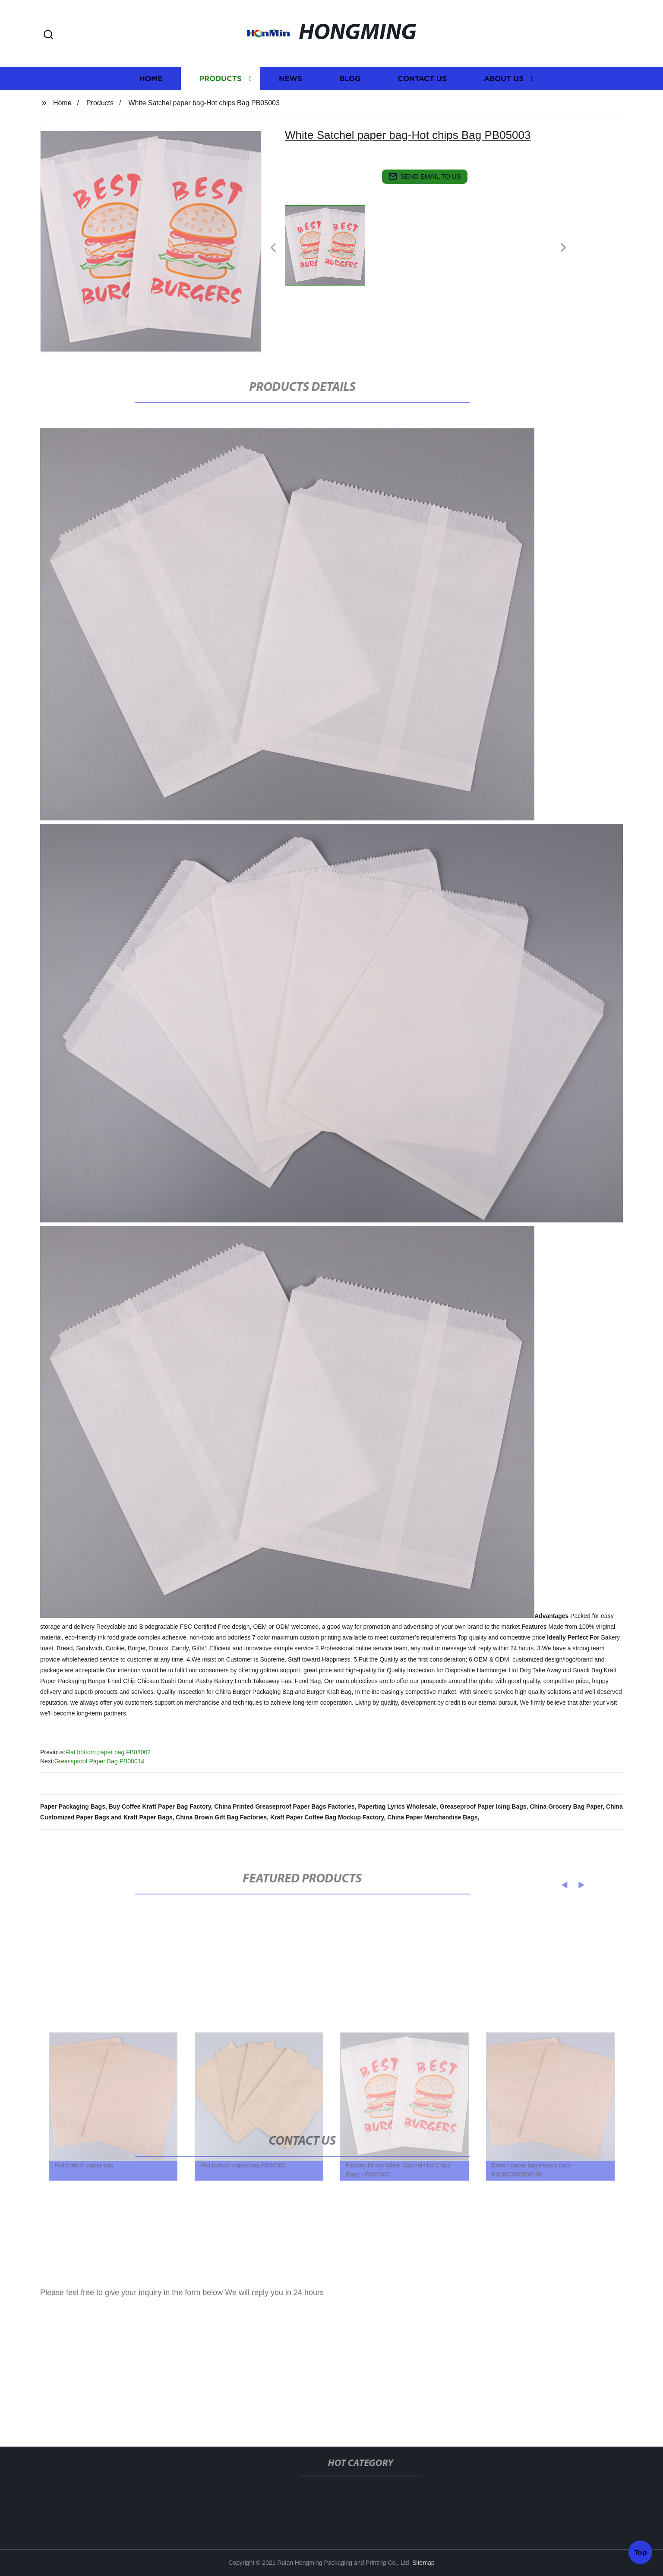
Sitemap (423, 2562)
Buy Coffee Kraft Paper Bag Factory (160, 1806)
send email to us (424, 176)
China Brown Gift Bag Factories (221, 1817)
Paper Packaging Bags (72, 1806)
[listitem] (331, 244)
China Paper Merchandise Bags (432, 1817)
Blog (349, 105)
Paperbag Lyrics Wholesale (397, 1806)
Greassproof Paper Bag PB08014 (99, 1761)
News (290, 105)
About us (504, 105)
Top (640, 2550)
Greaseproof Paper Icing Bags (483, 1806)
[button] (48, 35)
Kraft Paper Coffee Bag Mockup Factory (327, 1817)
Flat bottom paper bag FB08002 (108, 1752)
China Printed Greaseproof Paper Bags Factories (285, 1806)
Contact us (422, 105)
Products (220, 105)
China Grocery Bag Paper (566, 1806)
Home (150, 105)
